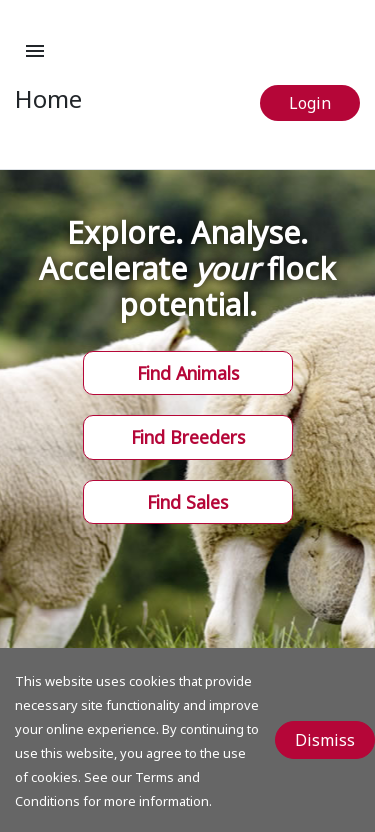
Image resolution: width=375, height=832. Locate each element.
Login (310, 103)
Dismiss (325, 740)
